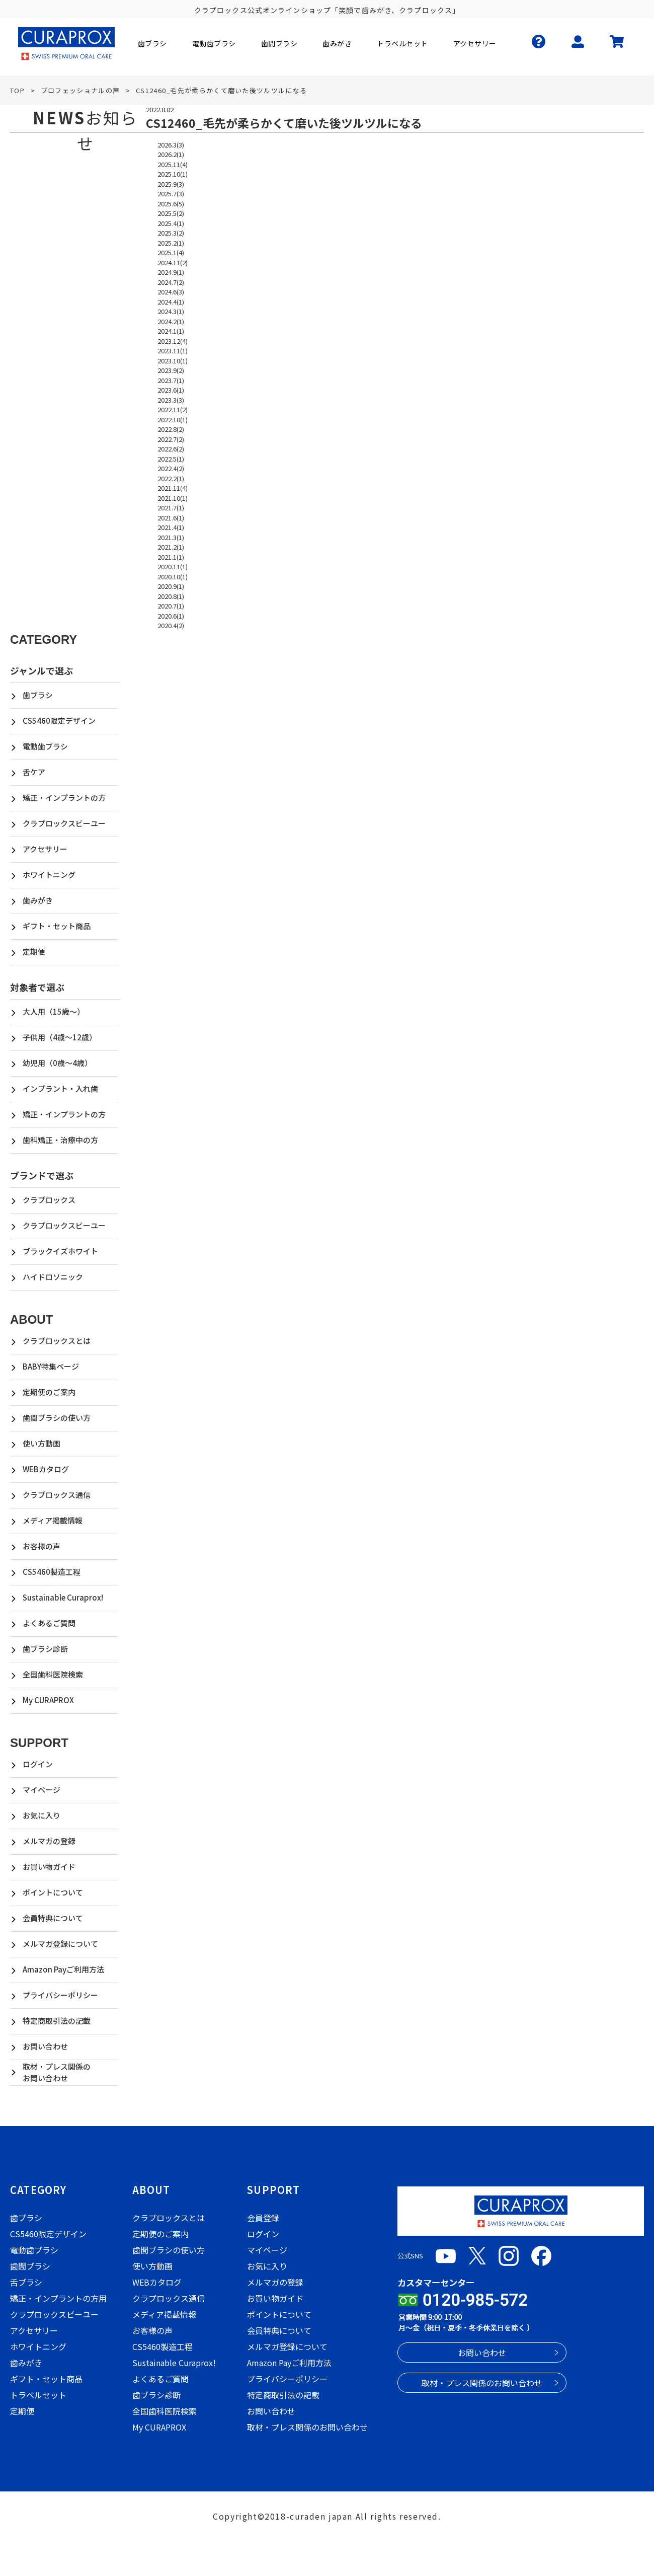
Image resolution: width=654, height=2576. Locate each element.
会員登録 (263, 2218)
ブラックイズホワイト (60, 1251)
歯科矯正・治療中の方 (60, 1139)
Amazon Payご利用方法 (63, 1969)
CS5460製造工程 (51, 1571)
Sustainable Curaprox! (63, 1597)
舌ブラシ (26, 2282)
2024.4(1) (170, 302)
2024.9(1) (170, 272)
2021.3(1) (170, 537)
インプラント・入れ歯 (60, 1088)
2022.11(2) (172, 409)
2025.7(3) (170, 193)
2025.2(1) (170, 243)
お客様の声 (41, 1546)
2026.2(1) (170, 154)
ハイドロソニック (53, 1276)
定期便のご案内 (49, 1392)
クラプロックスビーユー (64, 823)
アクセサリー (45, 849)
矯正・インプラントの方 (64, 797)
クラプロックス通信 (57, 1494)
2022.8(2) (170, 429)
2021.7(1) (170, 507)
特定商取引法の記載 (57, 2020)
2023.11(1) (172, 350)
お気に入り (41, 1815)
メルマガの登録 (49, 1841)
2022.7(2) (170, 439)
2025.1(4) (170, 252)
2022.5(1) (170, 459)
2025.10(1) (172, 174)
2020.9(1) (170, 586)
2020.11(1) (172, 566)
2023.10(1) (172, 360)
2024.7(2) (170, 282)
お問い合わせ (45, 2046)
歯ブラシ (38, 695)
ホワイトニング (49, 874)
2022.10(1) (172, 419)
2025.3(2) (170, 233)
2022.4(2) (170, 468)
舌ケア (34, 772)
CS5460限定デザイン (59, 720)
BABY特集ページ (51, 1366)
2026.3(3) (170, 144)
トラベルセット (38, 2395)
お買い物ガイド (49, 1866)
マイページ (41, 1789)
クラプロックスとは (57, 1340)
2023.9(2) (170, 370)
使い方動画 (41, 1443)
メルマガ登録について (60, 1943)
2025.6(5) (170, 203)
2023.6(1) (170, 390)
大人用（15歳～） (54, 1011)
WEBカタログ (46, 1469)
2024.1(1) (170, 331)
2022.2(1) (170, 478)
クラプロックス (49, 1199)
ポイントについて (53, 1892)
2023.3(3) (170, 400)
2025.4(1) (170, 223)
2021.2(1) (170, 547)
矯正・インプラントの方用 (58, 2298)
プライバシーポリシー (60, 1995)
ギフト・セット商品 (57, 926)
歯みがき (38, 900)
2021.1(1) (170, 557)
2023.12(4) (172, 341)
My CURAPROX (48, 1700)
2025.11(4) (172, 164)
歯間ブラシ (30, 2266)
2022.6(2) (170, 448)
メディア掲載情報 (53, 1520)
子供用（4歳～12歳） (60, 1037)
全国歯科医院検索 (53, 1674)
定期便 (34, 951)
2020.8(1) (170, 596)
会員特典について (53, 1918)
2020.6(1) (170, 616)
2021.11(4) (172, 488)
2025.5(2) (170, 213)
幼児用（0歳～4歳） (57, 1062)
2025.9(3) (170, 184)
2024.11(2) (172, 262)
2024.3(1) (170, 311)
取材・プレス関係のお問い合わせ (57, 2072)
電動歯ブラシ (45, 746)
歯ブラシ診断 (45, 1648)
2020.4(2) (170, 625)
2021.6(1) (170, 517)
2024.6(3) (170, 291)
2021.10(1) (172, 498)
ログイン (38, 1764)
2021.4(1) (170, 527)
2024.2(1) (170, 321)
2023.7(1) (170, 380)
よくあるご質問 (49, 1623)
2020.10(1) (172, 576)
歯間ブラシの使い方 (57, 1417)
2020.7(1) (170, 606)
